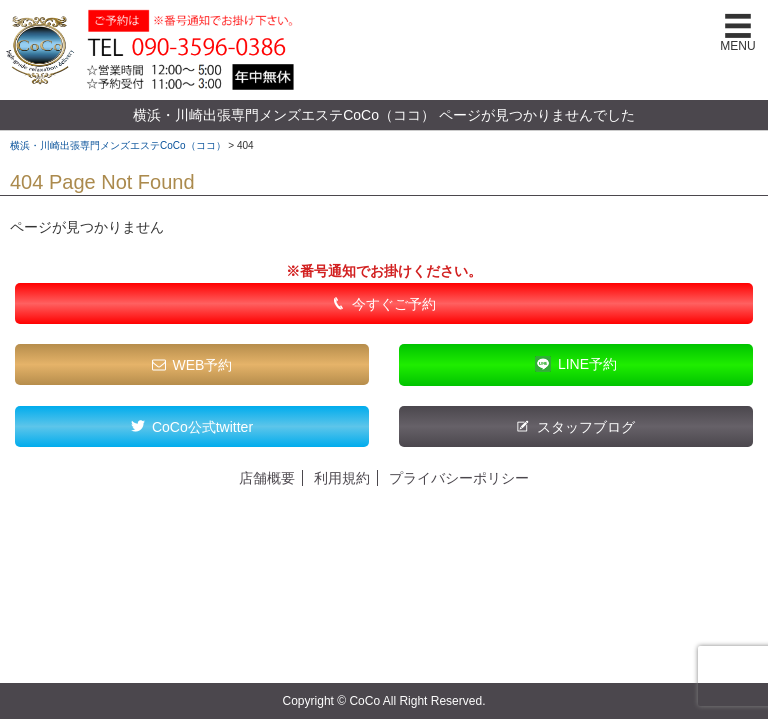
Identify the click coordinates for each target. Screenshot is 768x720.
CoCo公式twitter (202, 427)
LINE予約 (587, 364)
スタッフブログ (586, 427)
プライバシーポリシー (459, 478)
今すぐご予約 (394, 304)
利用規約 (342, 478)
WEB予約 (203, 365)
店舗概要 (267, 478)
